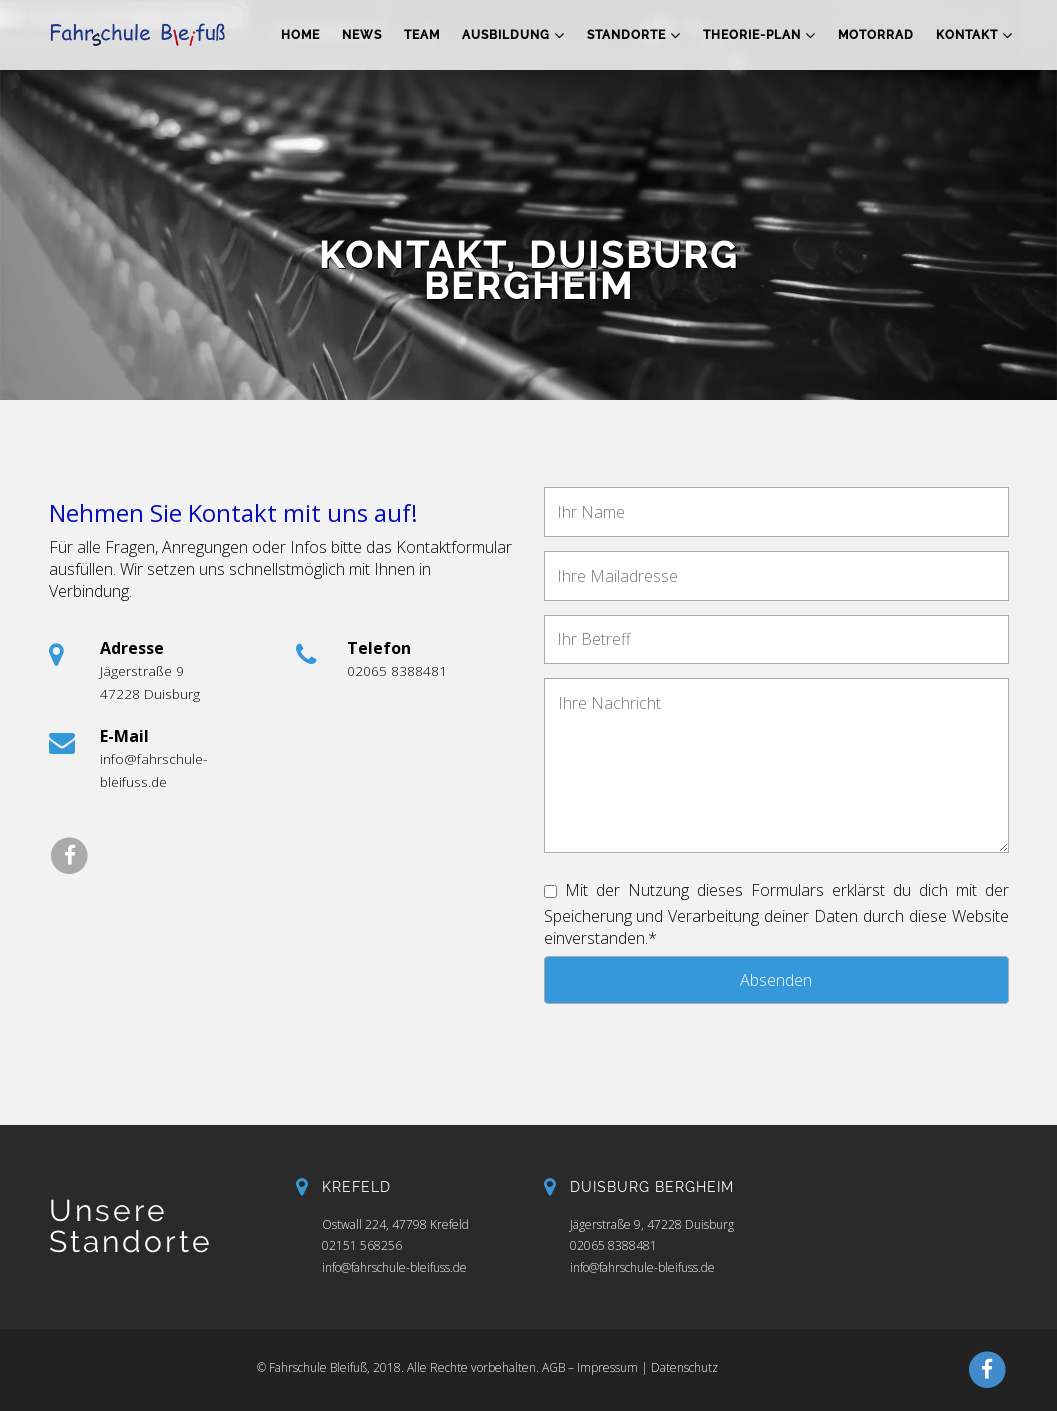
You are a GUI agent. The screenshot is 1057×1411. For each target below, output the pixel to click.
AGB (553, 1367)
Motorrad (876, 35)
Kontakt (974, 35)
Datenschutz (684, 1367)
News (362, 35)
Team (422, 35)
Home (300, 35)
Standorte (634, 35)
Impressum (607, 1367)
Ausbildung (513, 35)
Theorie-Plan (759, 35)
